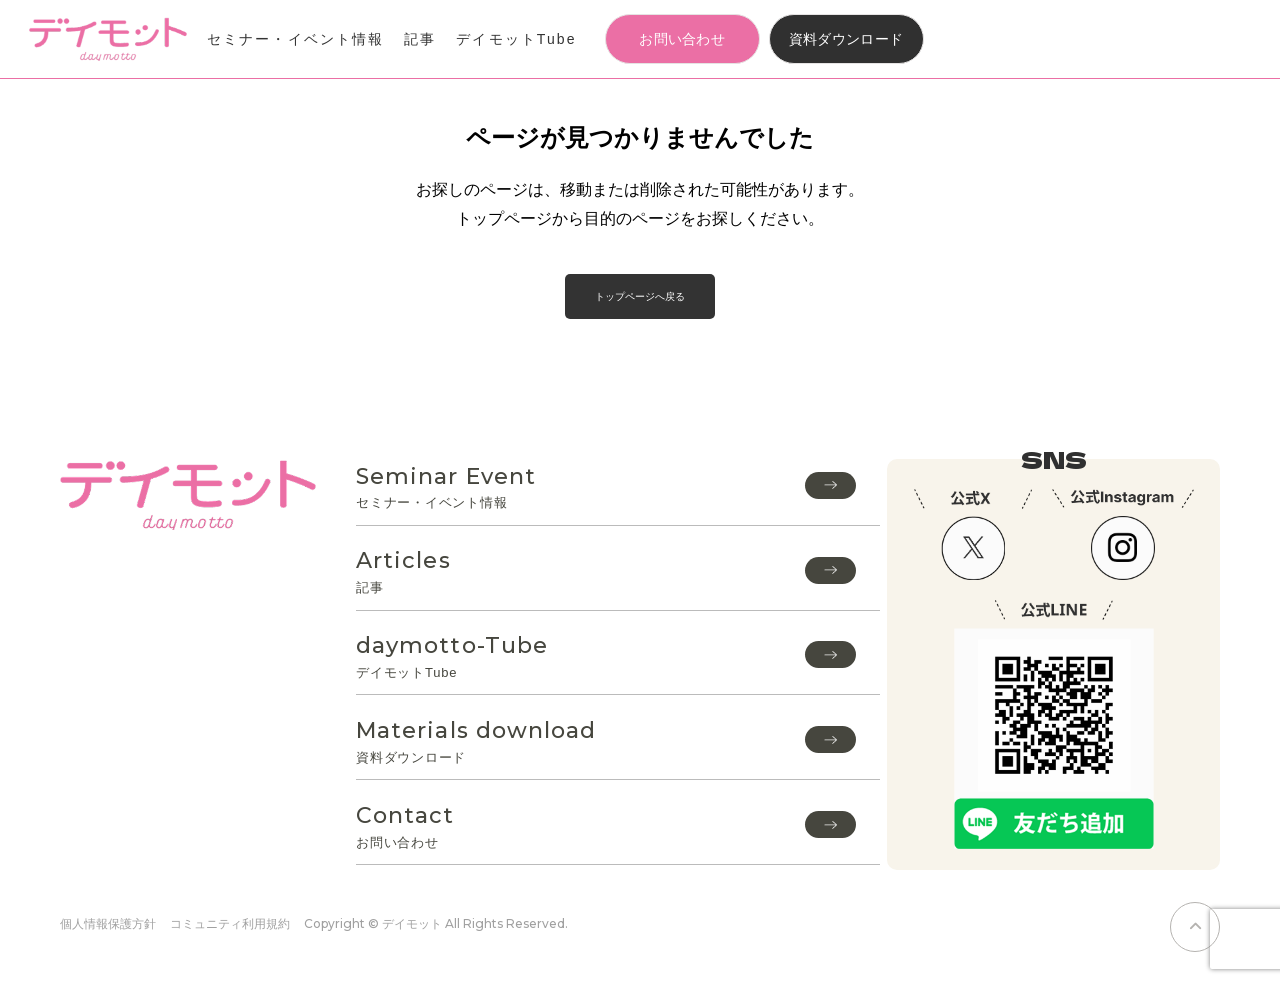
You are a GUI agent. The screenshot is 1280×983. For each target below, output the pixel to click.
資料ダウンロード (846, 39)
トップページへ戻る (640, 296)
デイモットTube (516, 39)
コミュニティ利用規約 (230, 923)
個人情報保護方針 (108, 923)
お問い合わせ (681, 39)
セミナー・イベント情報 (295, 39)
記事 (420, 39)
